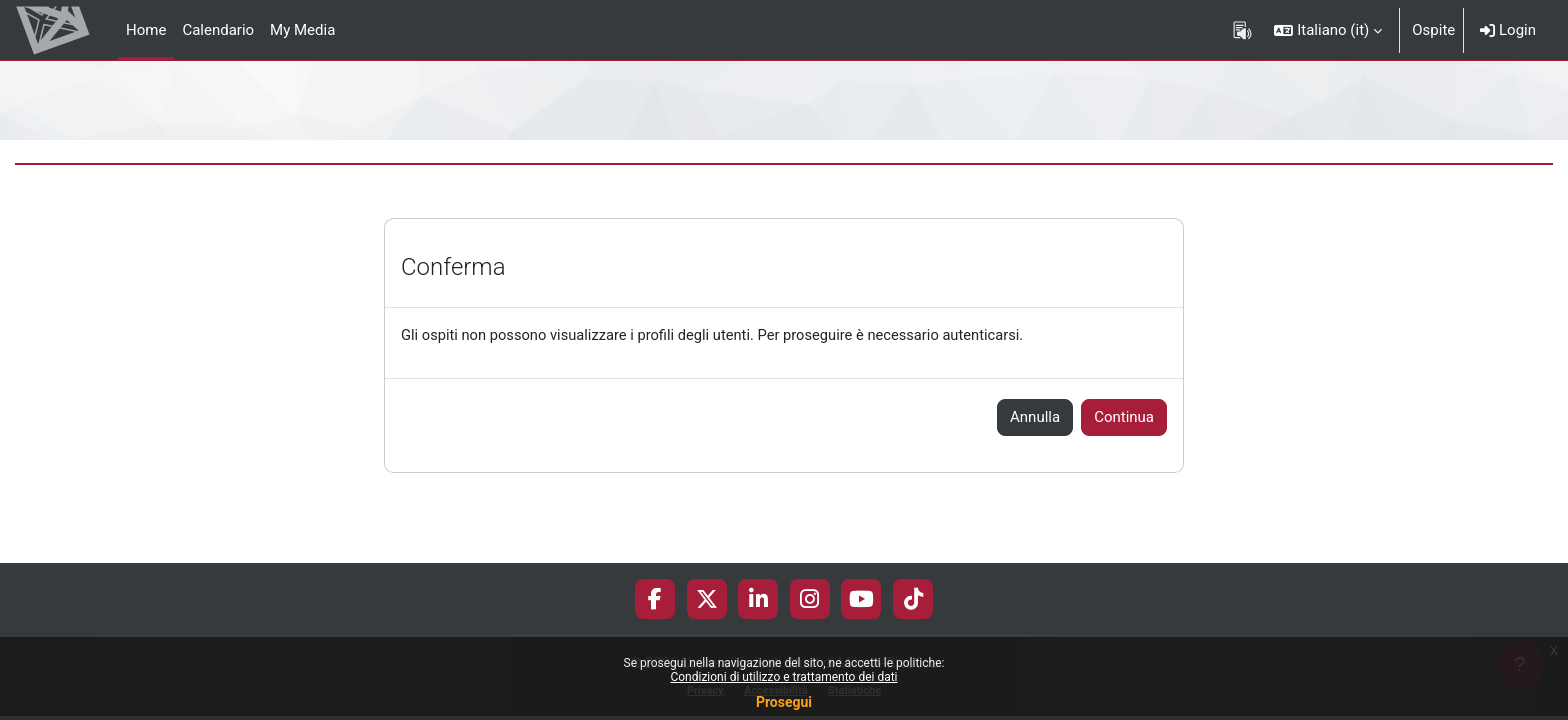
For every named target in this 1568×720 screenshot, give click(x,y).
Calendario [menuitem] (218, 30)
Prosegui (784, 702)
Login (1508, 30)
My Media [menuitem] (302, 30)
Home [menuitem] (146, 30)
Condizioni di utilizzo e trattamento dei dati (783, 677)
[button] (1328, 30)
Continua (1124, 418)
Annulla (1035, 418)
